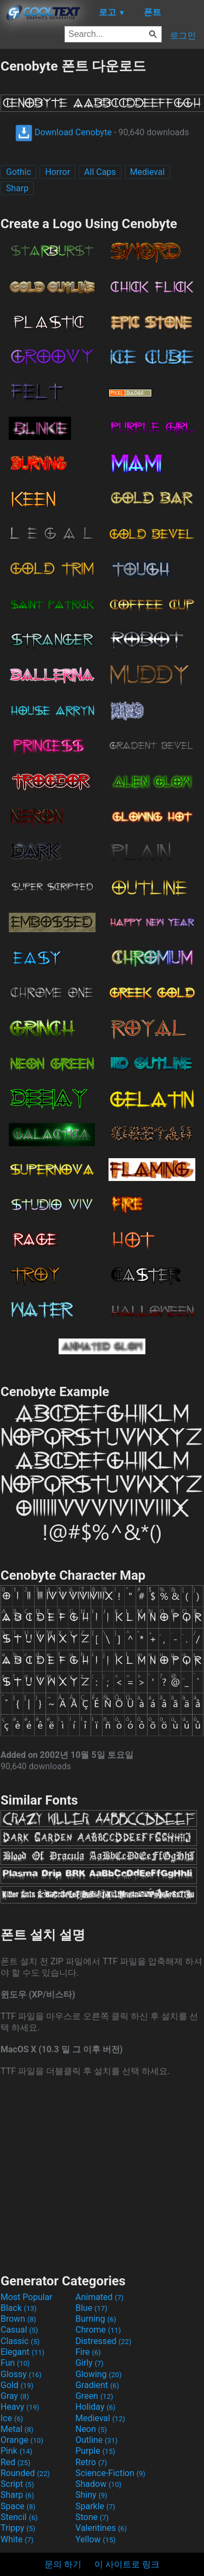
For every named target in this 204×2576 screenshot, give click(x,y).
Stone (92, 2517)
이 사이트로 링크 (127, 2564)
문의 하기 (62, 2564)
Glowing (98, 2374)
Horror (57, 172)
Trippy (18, 2528)
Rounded (25, 2473)
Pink (17, 2451)
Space (18, 2506)
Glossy (21, 2374)
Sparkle (95, 2506)
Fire (88, 2352)
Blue (91, 2308)
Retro (91, 2462)
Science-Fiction (110, 2473)
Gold (17, 2385)
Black (19, 2308)
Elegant (22, 2352)
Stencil (19, 2517)
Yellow (95, 2539)
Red (15, 2462)
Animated (99, 2297)
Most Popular (27, 2297)
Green (94, 2396)
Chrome (98, 2329)
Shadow (98, 2484)
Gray (15, 2396)
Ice (12, 2418)
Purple (95, 2451)
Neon (91, 2429)
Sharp (17, 188)
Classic (20, 2341)
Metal (17, 2429)
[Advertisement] (102, 2174)
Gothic (18, 172)
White (17, 2539)
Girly (89, 2363)
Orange (22, 2440)
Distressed (103, 2341)
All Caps (100, 172)
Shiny (91, 2495)
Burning (95, 2319)
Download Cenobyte (63, 132)
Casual (19, 2329)
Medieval (147, 172)
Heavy (20, 2407)
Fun (15, 2363)
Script (17, 2484)
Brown (18, 2319)
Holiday (95, 2407)
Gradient (97, 2385)
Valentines (101, 2528)
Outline (96, 2440)
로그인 (183, 35)
